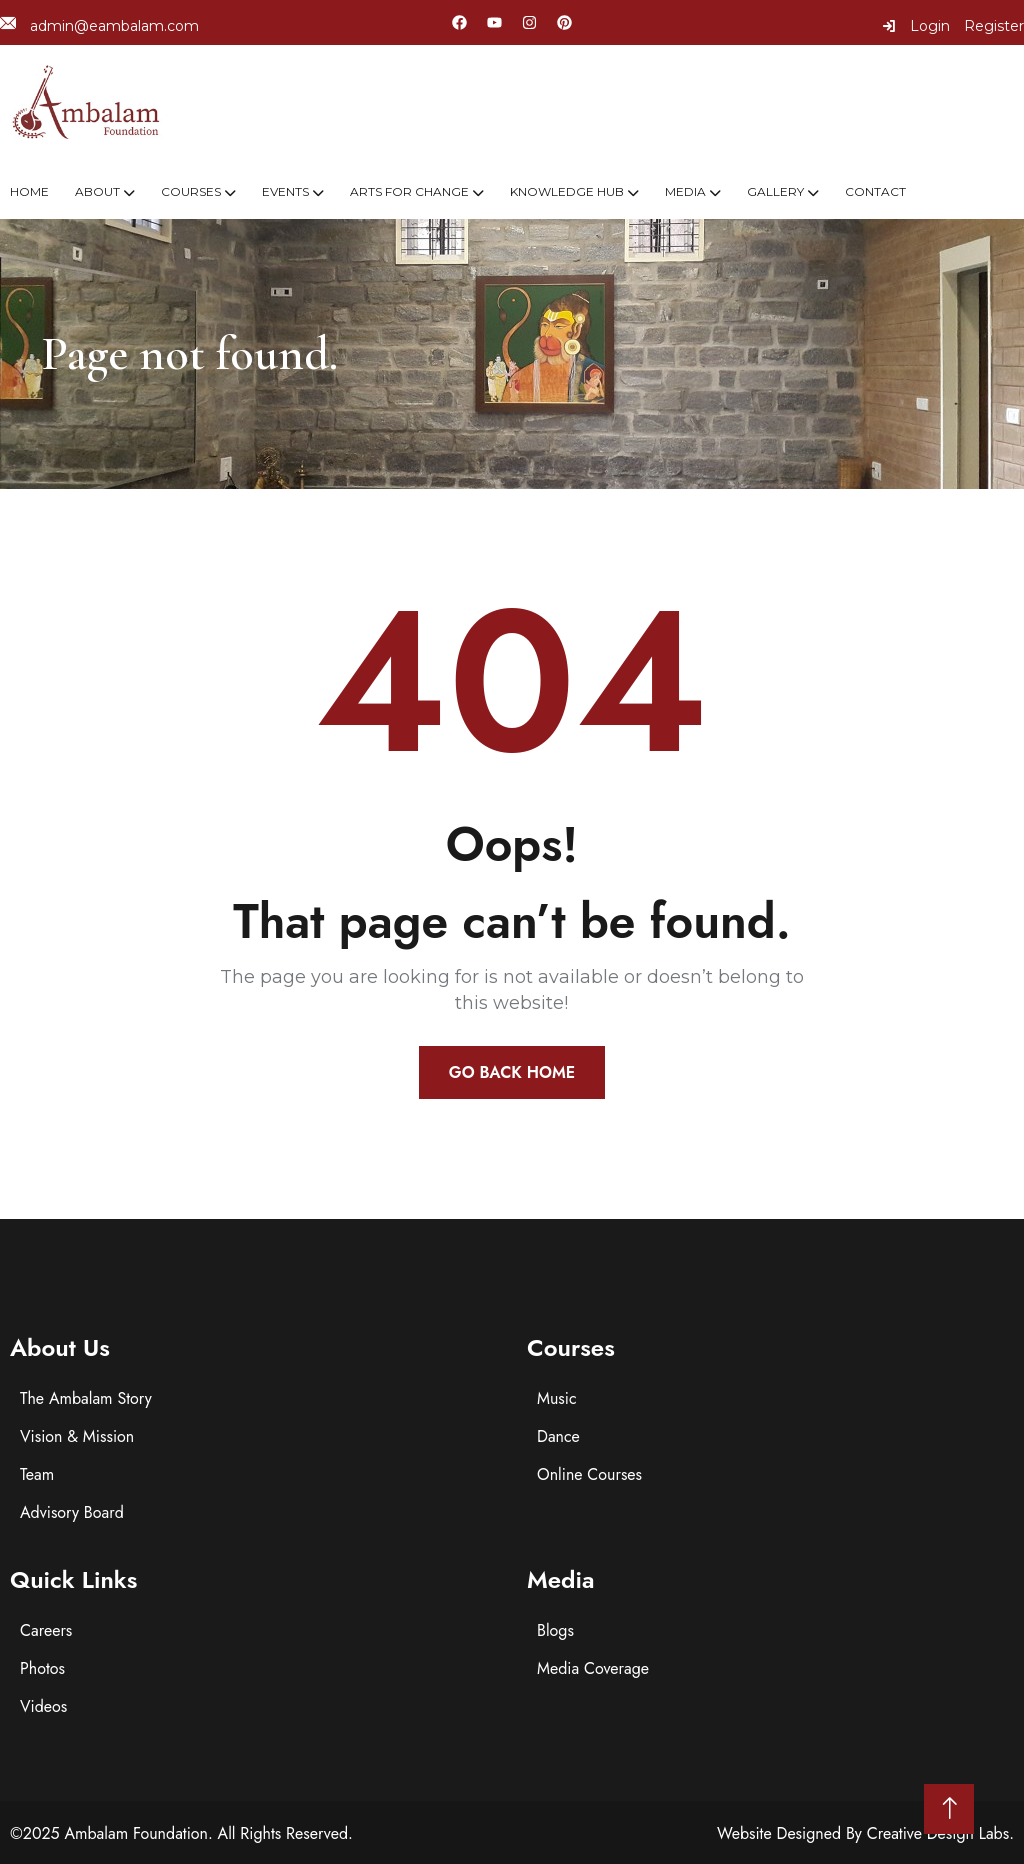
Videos (43, 1706)
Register (994, 26)
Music (557, 1398)
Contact (875, 191)
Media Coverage (593, 1668)
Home (29, 191)
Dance (558, 1436)
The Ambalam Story (86, 1398)
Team (37, 1474)
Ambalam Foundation (136, 1833)
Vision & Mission (77, 1436)
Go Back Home (512, 1072)
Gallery (775, 191)
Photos (42, 1668)
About (97, 191)
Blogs (555, 1630)
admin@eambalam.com (99, 25)
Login (916, 26)
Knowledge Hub (567, 191)
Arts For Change (409, 191)
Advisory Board (72, 1512)
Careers (46, 1630)
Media (685, 191)
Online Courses (589, 1474)
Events (285, 191)
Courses (191, 191)
